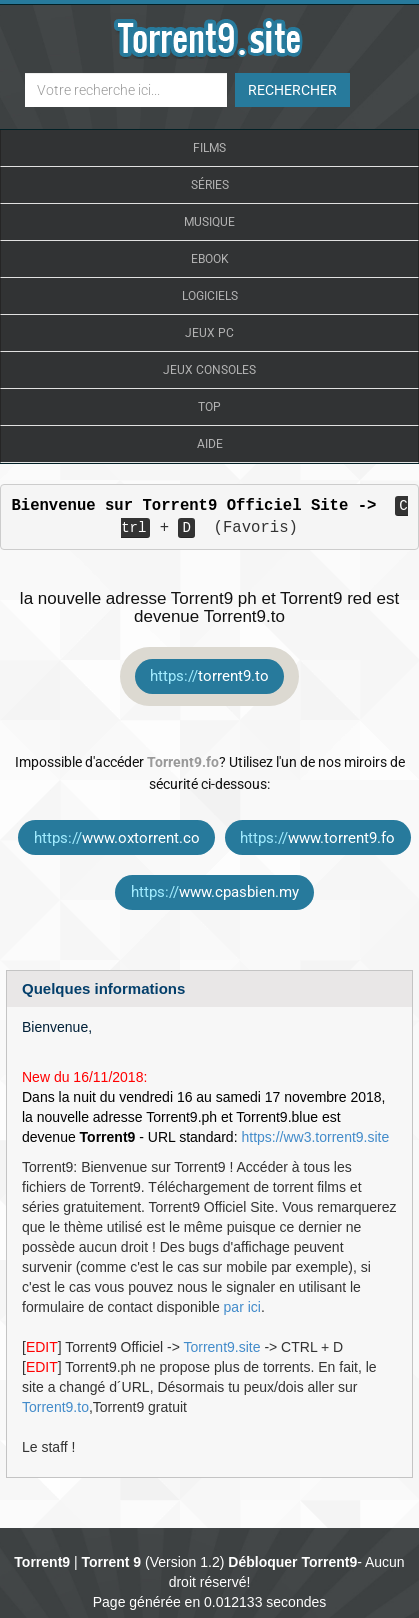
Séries (210, 185)
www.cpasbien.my (215, 892)
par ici (242, 1307)
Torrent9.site (221, 1347)
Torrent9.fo (183, 762)
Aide (210, 444)
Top (209, 407)
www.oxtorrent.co (117, 838)
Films (209, 148)
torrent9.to (209, 676)
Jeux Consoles (209, 370)
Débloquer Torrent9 (292, 1562)
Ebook (210, 259)
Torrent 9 (112, 1562)
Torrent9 (42, 1562)
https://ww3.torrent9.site (315, 1137)
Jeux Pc (209, 333)
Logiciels (210, 296)
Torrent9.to (55, 1407)
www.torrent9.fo (317, 838)
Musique (209, 222)
